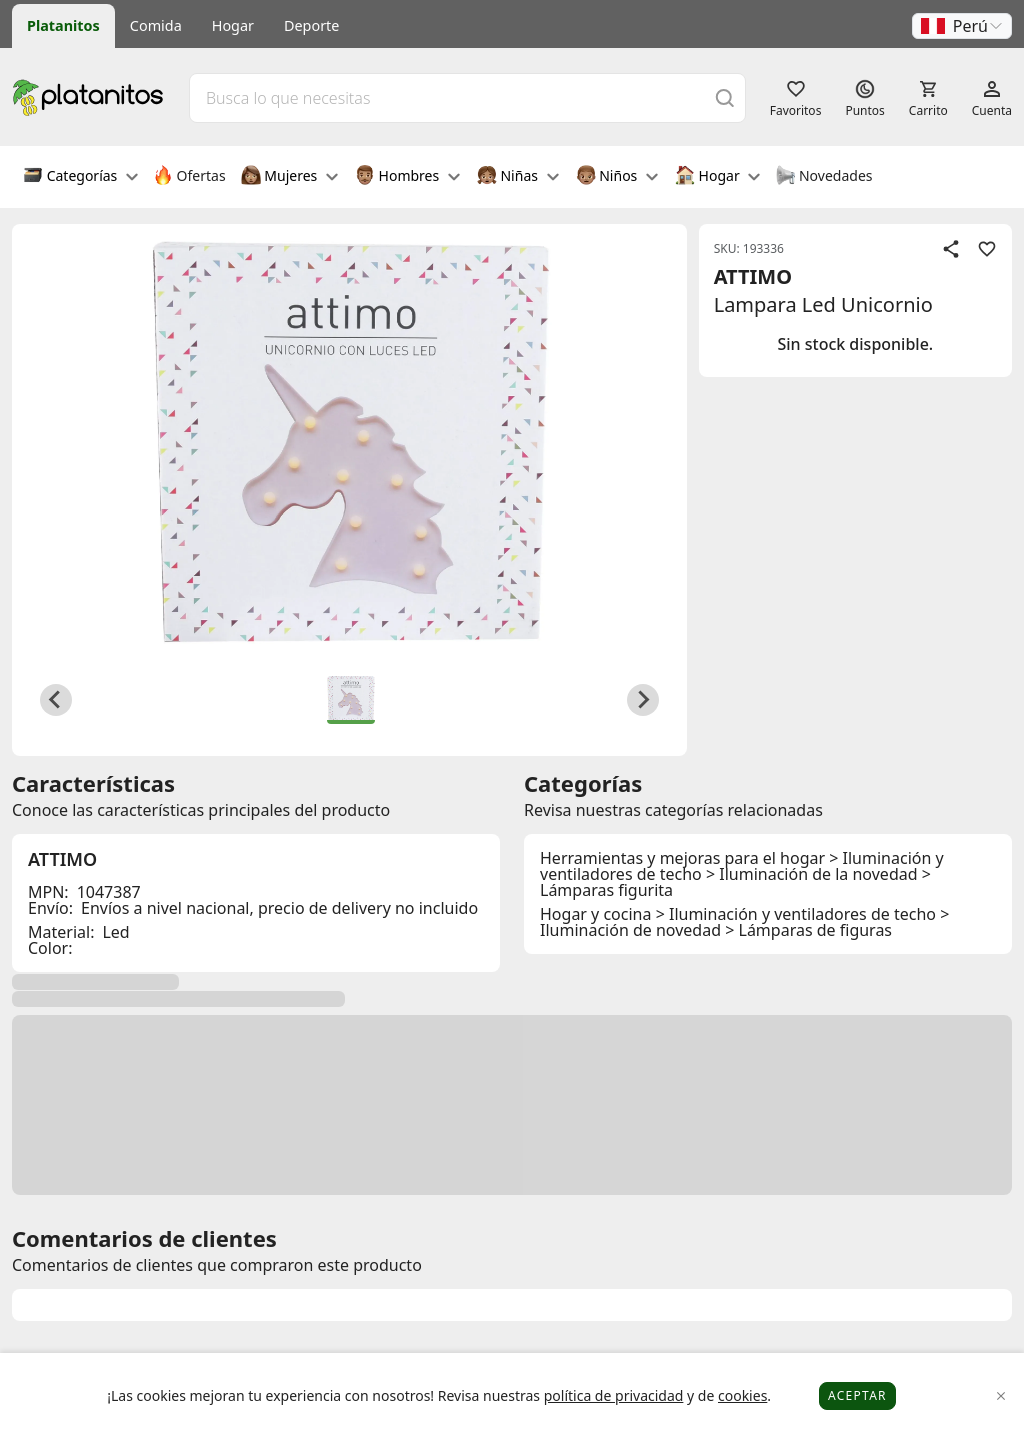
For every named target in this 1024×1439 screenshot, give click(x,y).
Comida (156, 25)
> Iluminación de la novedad (812, 874)
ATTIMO (753, 276)
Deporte (311, 25)
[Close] (1001, 1396)
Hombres (407, 177)
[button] (962, 26)
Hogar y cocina (595, 914)
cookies (742, 1395)
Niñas (518, 177)
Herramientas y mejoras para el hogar (682, 858)
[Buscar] (725, 97)
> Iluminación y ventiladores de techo (796, 914)
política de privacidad (614, 1395)
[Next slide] (643, 700)
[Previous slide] (56, 700)
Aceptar (857, 1395)
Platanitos (63, 25)
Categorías (80, 177)
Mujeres (289, 177)
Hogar (233, 25)
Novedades (823, 177)
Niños (617, 177)
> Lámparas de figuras (808, 930)
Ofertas (189, 177)
